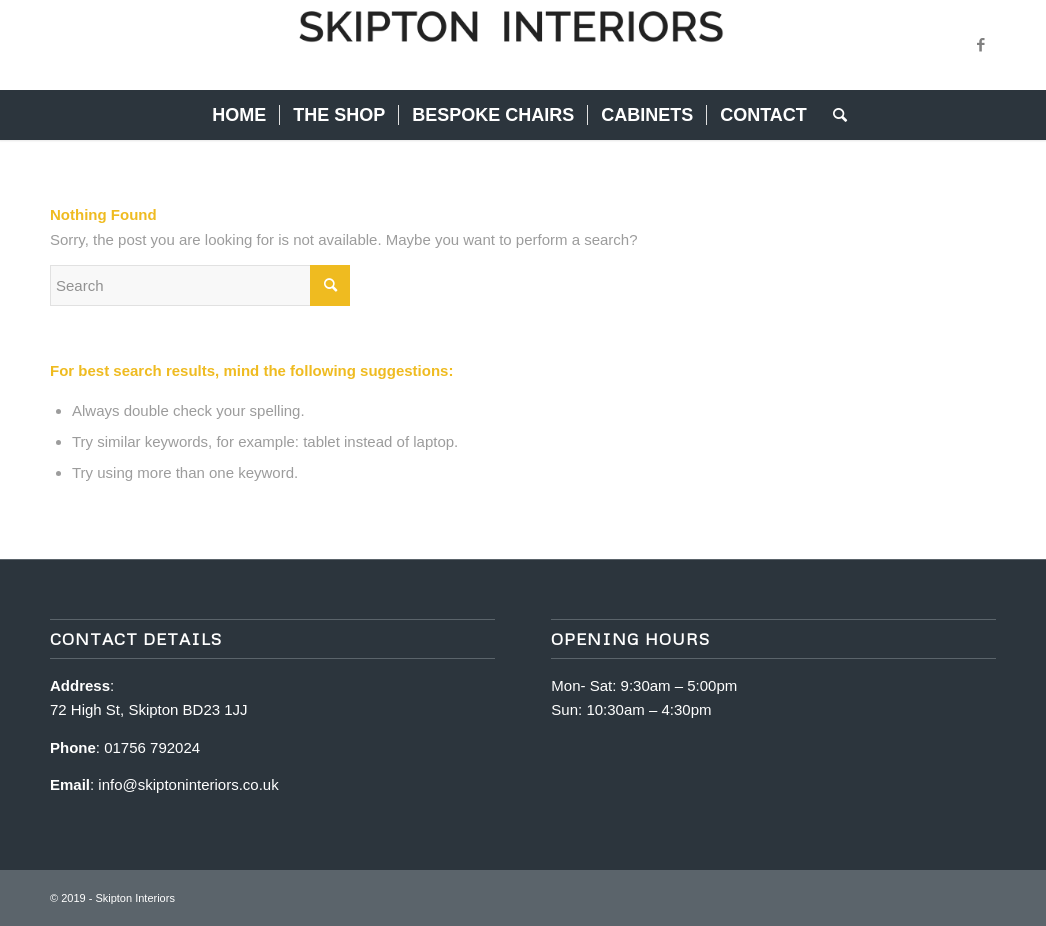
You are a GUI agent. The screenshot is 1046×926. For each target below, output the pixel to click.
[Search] (833, 115)
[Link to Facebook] (981, 45)
